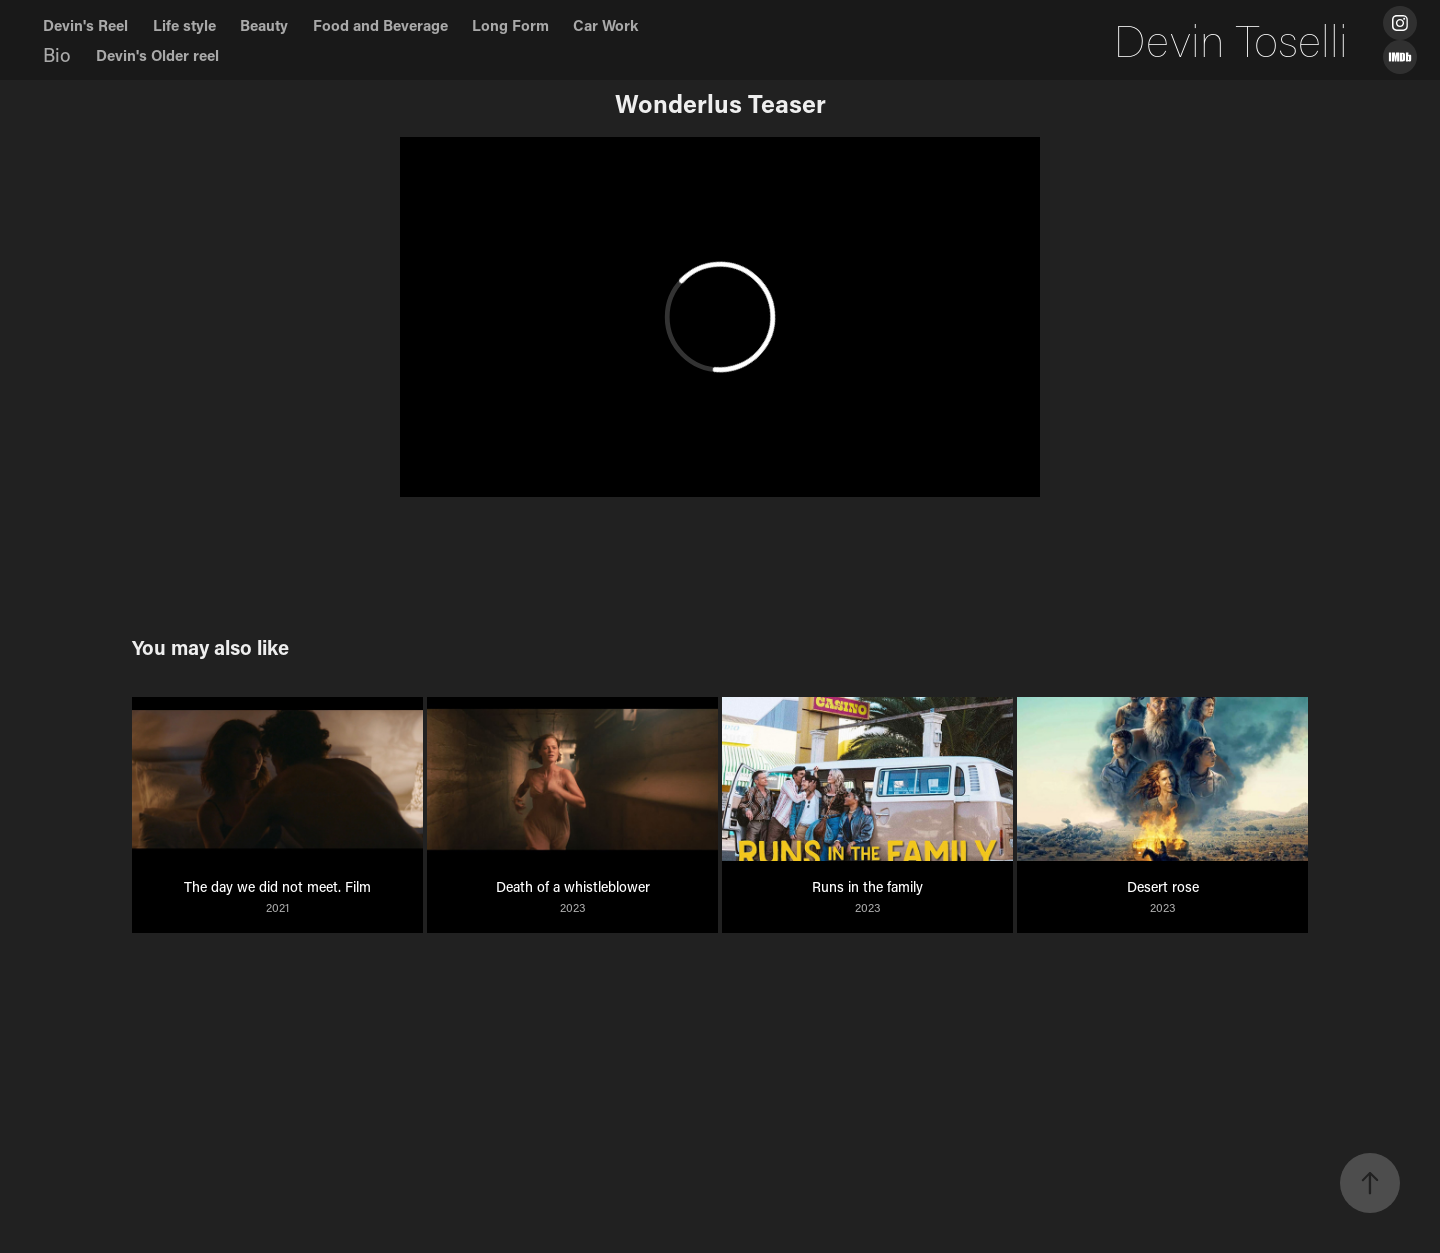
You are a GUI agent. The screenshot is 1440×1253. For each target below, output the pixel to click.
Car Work (605, 25)
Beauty (264, 25)
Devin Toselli (1231, 40)
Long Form (510, 25)
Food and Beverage (380, 25)
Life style (184, 25)
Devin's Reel (85, 25)
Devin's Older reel (157, 55)
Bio (57, 54)
